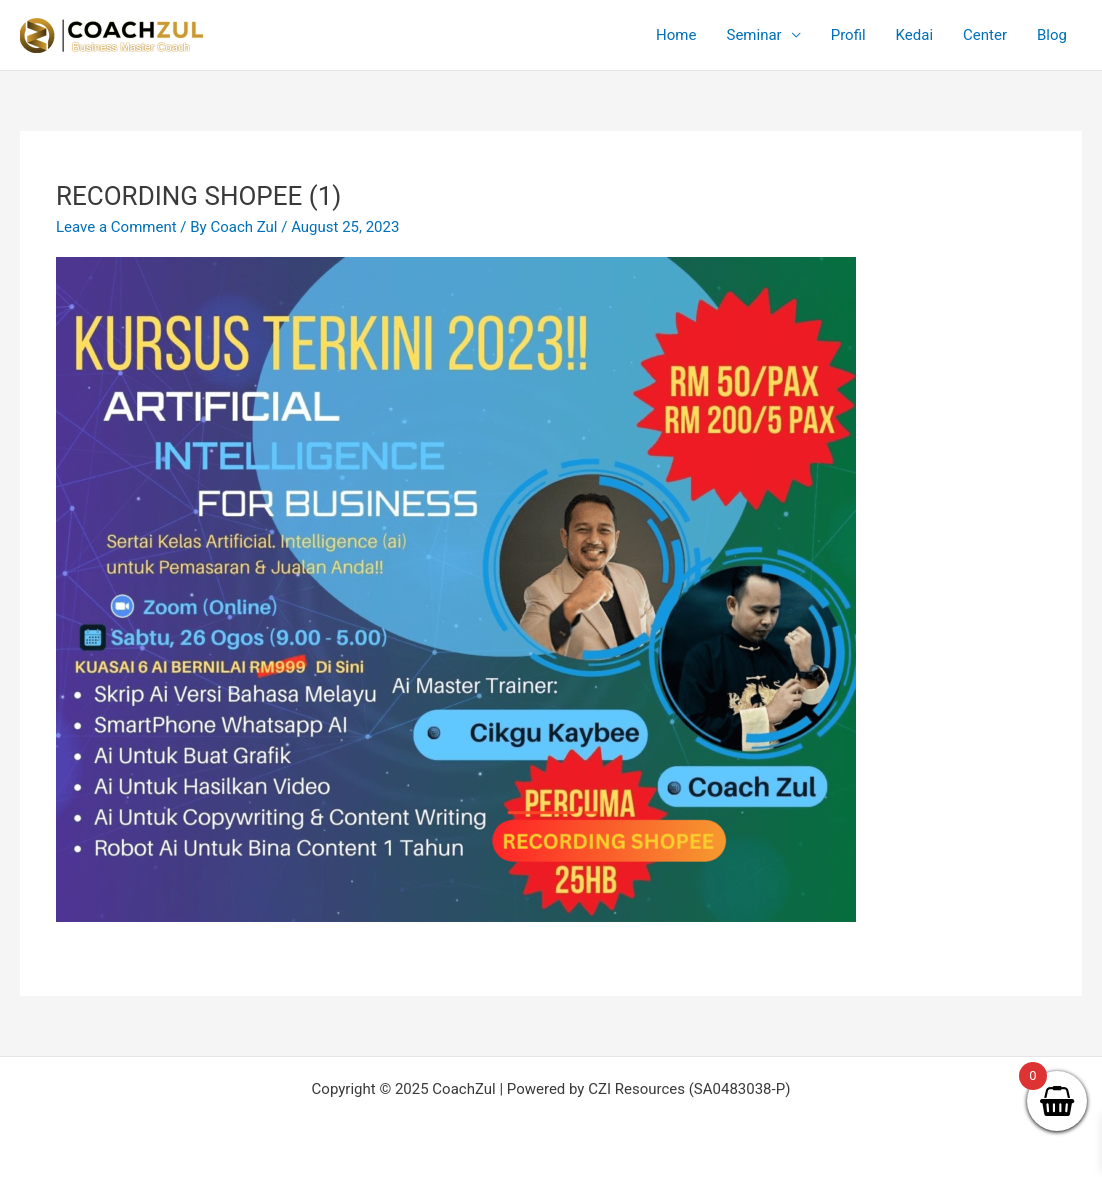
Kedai (914, 35)
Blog (1052, 35)
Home (676, 35)
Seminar (753, 35)
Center (985, 35)
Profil (848, 35)
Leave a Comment (116, 227)
